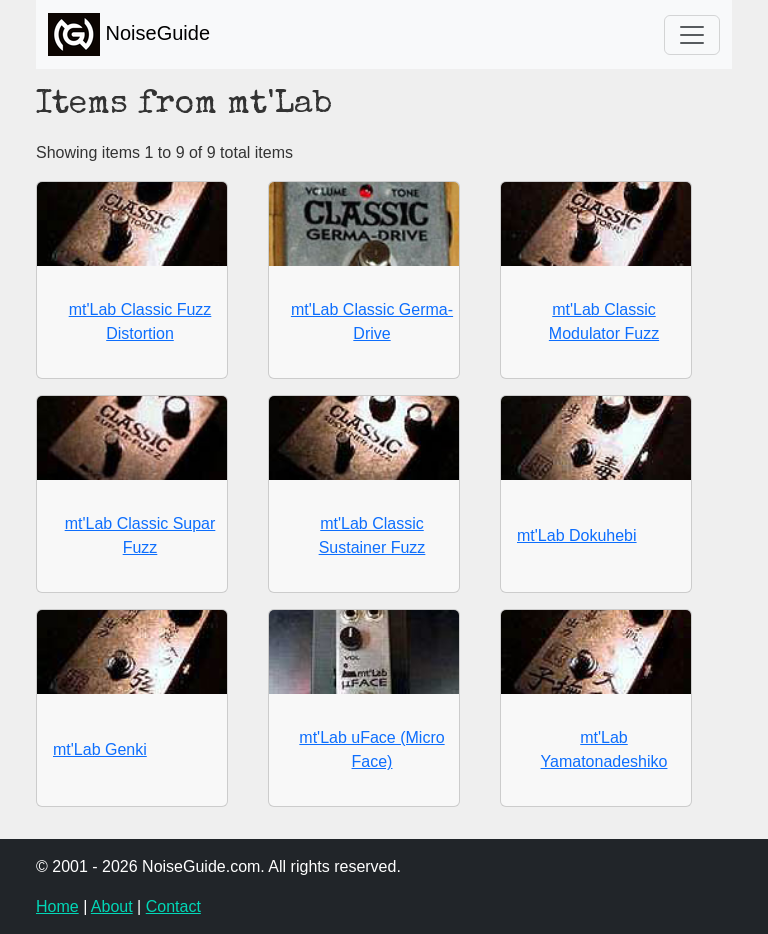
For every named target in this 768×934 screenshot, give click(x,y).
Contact (173, 906)
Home (57, 906)
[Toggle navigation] (692, 35)
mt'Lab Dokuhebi (577, 535)
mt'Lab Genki (100, 749)
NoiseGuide (129, 34)
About (112, 906)
